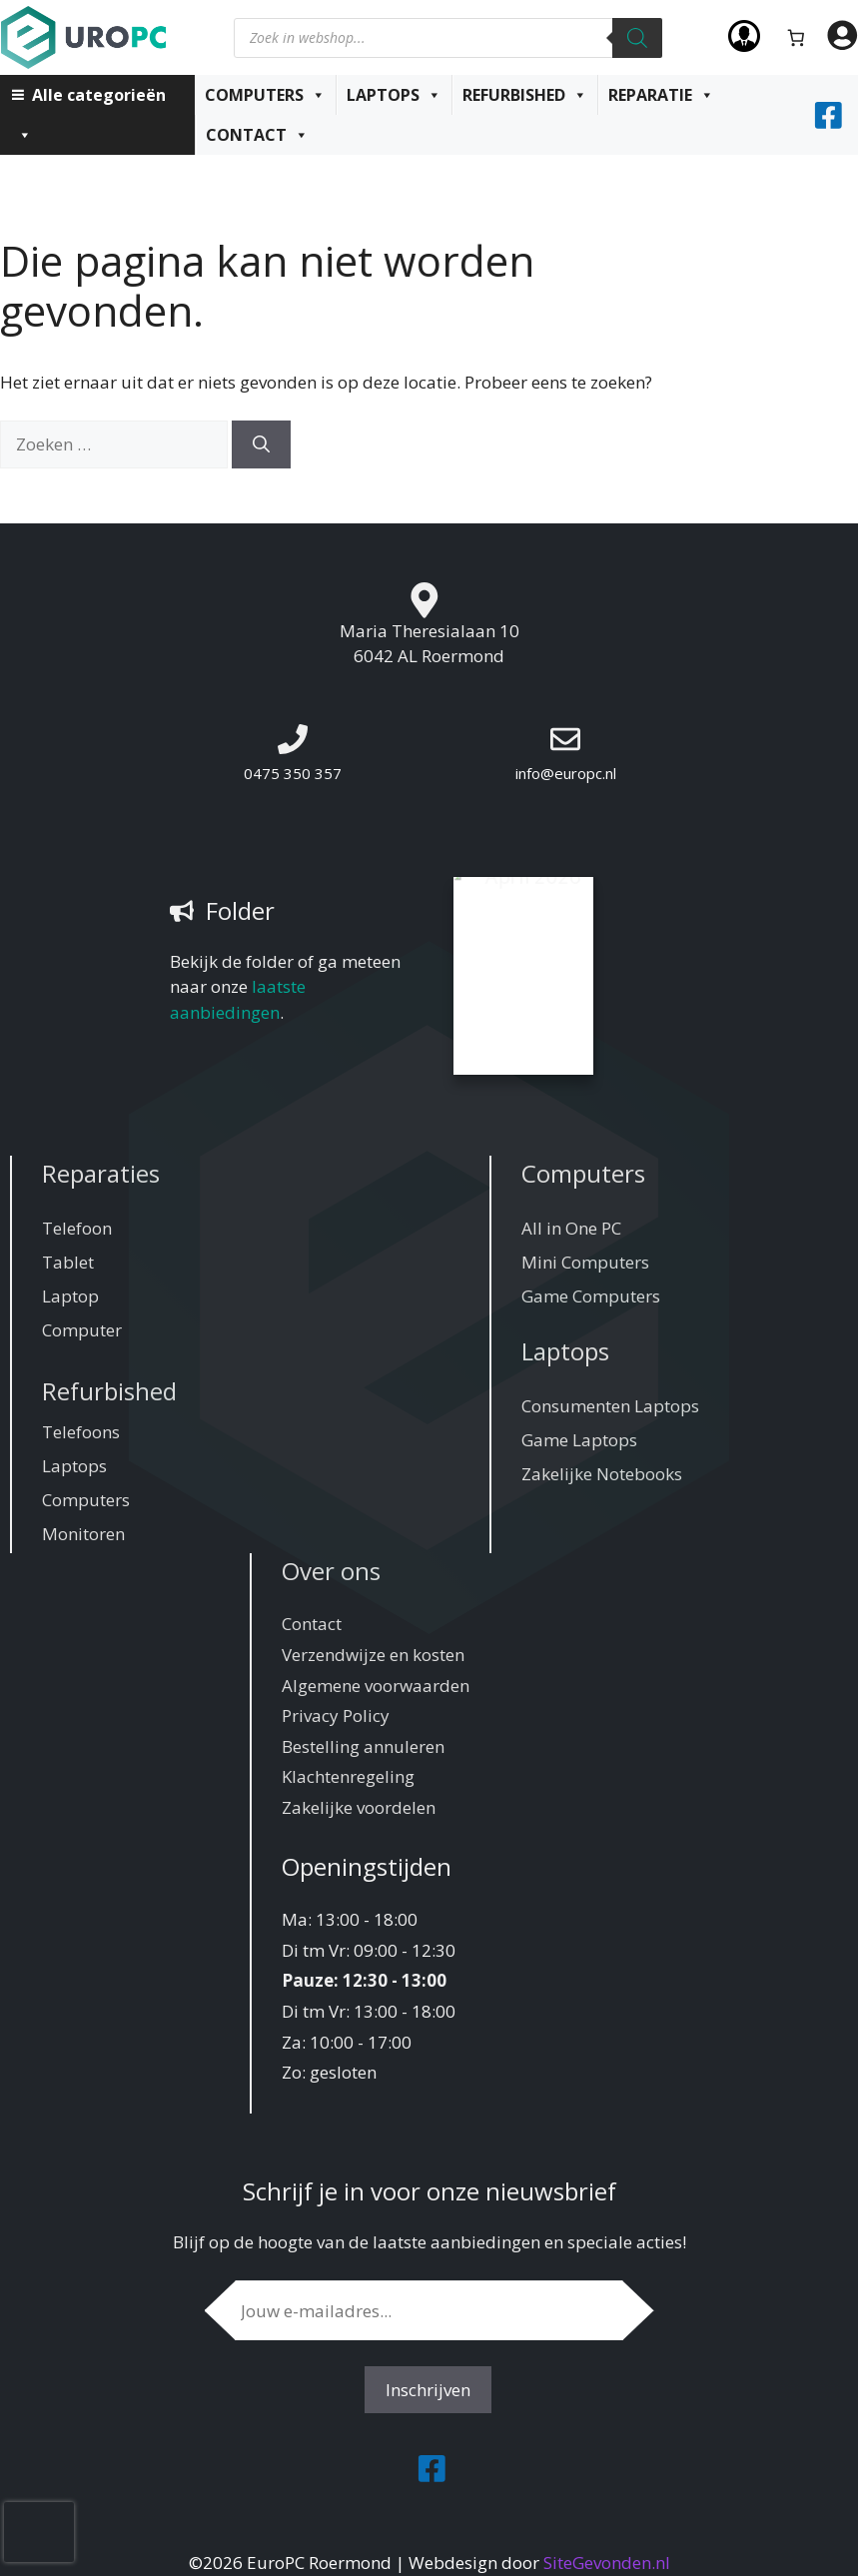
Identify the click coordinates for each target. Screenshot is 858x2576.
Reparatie (661, 95)
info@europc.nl (565, 773)
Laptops (394, 95)
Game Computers (590, 1296)
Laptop (70, 1296)
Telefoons (81, 1431)
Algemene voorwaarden (375, 1685)
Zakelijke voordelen (358, 1807)
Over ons (331, 1570)
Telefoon (77, 1228)
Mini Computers (585, 1262)
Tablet (68, 1262)
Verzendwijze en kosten (373, 1654)
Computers (265, 95)
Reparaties (101, 1173)
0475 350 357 (293, 773)
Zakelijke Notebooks (601, 1473)
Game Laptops (579, 1439)
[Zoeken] (637, 38)
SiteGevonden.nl (606, 2562)
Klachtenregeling (348, 1776)
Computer (82, 1329)
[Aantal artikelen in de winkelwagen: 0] (796, 37)
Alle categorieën (91, 99)
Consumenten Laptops (610, 1405)
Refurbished (524, 95)
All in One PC (571, 1228)
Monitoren (83, 1533)
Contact (257, 135)
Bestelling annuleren (363, 1746)
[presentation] (39, 2532)
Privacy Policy (336, 1715)
